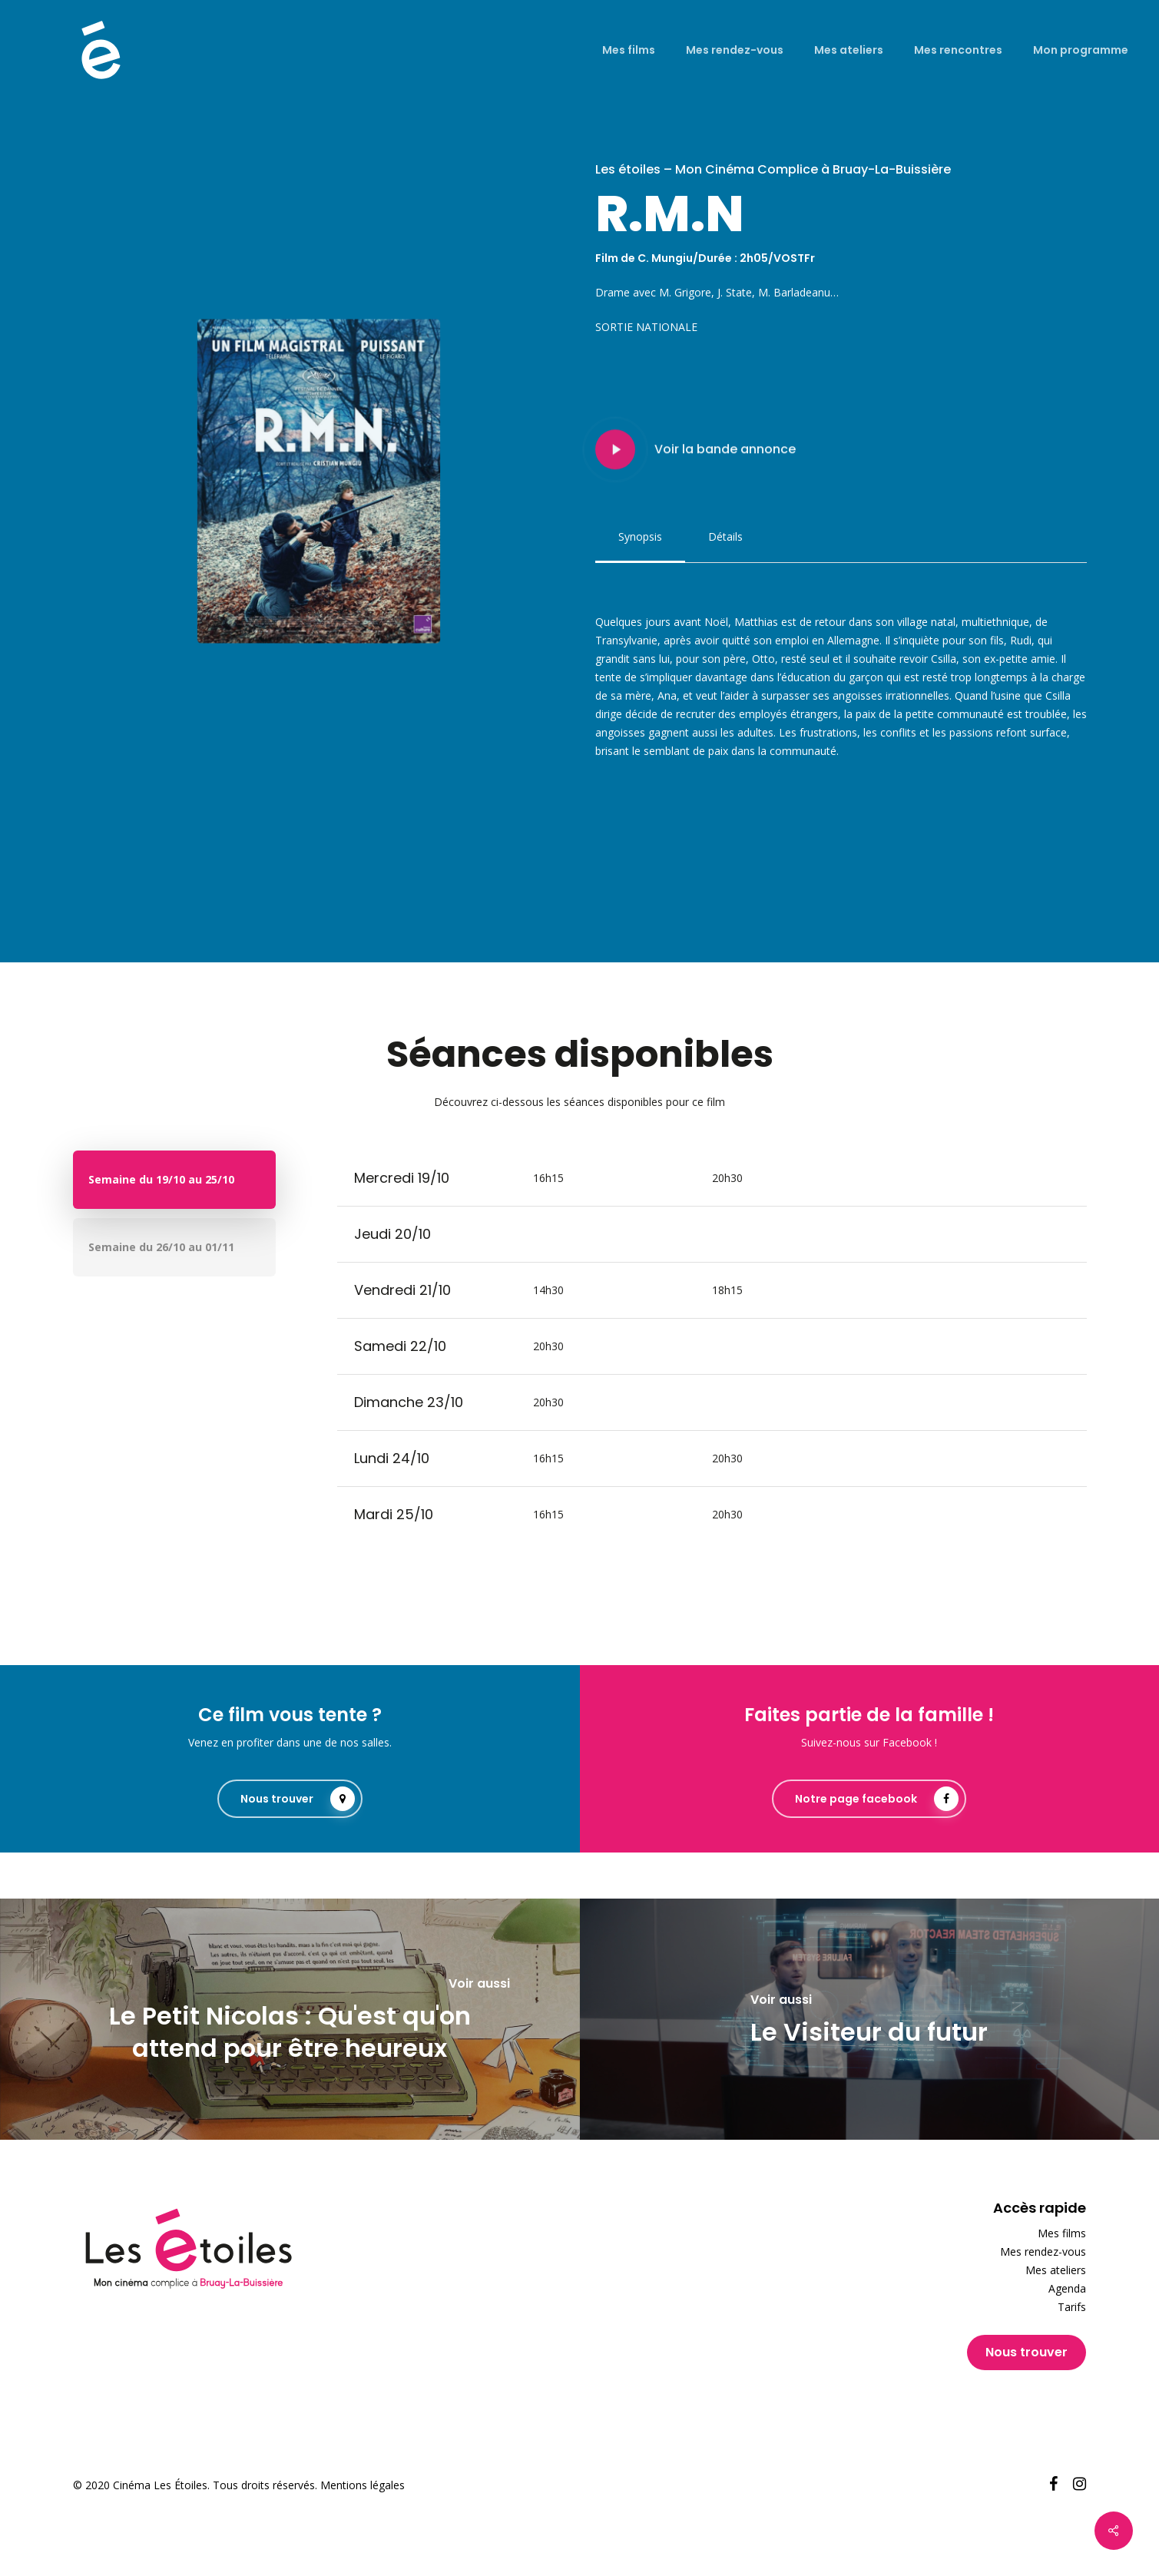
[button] (640, 537)
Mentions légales (362, 2485)
